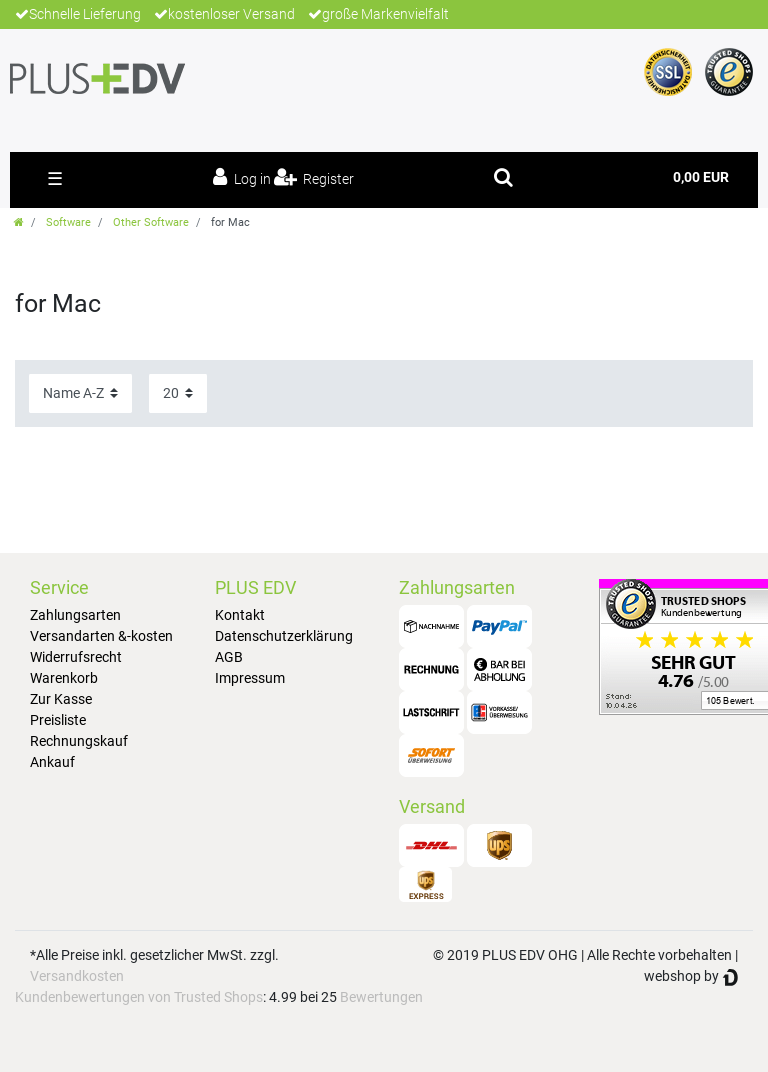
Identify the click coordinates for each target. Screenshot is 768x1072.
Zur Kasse (61, 699)
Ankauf (52, 762)
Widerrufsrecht (76, 657)
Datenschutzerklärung (284, 636)
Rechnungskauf (79, 741)
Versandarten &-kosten (101, 636)
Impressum (250, 678)
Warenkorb (64, 678)
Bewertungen (381, 997)
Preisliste (58, 720)
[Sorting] (80, 393)
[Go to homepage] (19, 222)
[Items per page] (178, 393)
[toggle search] (503, 177)
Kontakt (240, 615)
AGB (229, 657)
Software (68, 222)
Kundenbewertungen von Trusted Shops (139, 997)
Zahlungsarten (75, 615)
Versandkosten (77, 976)
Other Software (151, 222)
